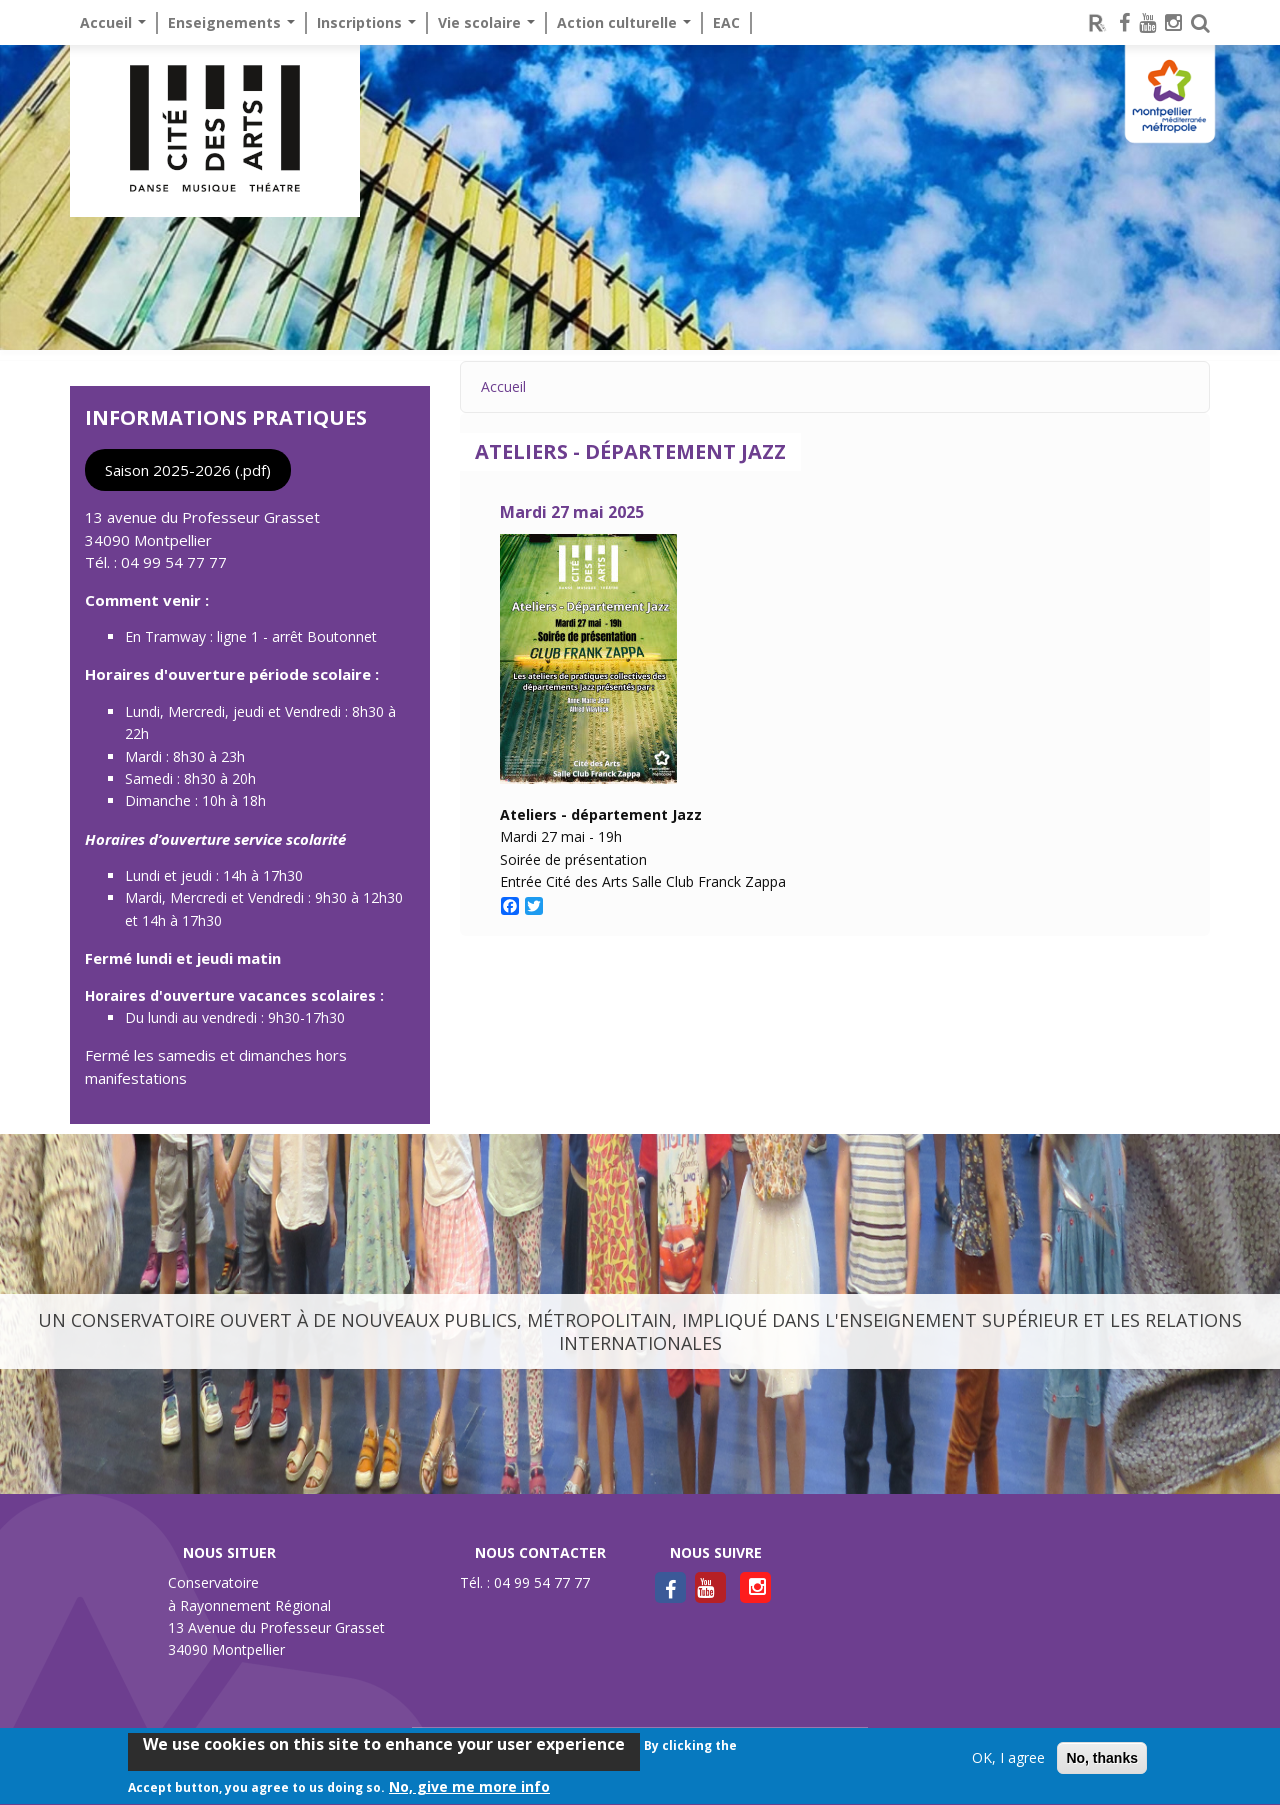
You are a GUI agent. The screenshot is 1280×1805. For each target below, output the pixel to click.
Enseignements (231, 22)
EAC (726, 22)
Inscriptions (366, 22)
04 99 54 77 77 (174, 562)
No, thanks (1102, 1763)
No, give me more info (469, 1791)
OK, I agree (1008, 1762)
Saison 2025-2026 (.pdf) (188, 470)
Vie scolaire (486, 22)
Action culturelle (624, 22)
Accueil (113, 22)
